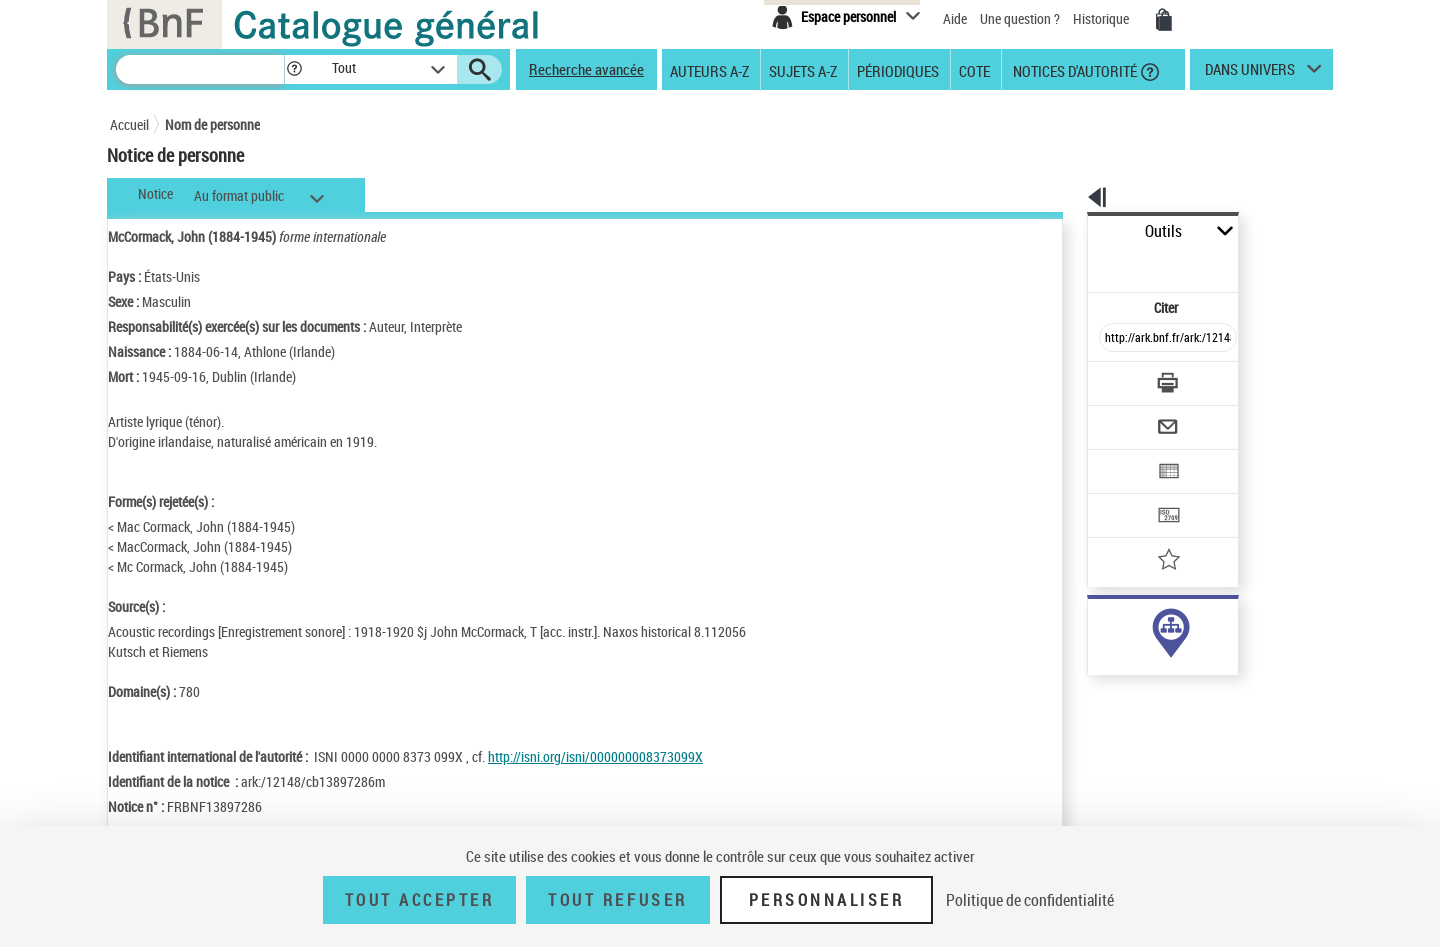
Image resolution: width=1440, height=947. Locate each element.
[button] (294, 69)
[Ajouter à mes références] (1124, 495)
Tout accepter (420, 900)
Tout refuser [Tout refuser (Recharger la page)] (617, 900)
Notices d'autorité (1073, 70)
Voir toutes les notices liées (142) (1147, 689)
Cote (974, 70)
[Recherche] (200, 69)
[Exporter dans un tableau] (1126, 417)
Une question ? (1020, 18)
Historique (1102, 18)
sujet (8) (1090, 648)
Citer (1080, 263)
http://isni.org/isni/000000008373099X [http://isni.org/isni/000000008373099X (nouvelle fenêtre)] (595, 756)
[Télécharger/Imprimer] (1115, 339)
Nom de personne (212, 124)
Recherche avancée (586, 69)
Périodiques (898, 70)
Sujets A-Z (803, 70)
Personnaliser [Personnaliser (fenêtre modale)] (827, 900)
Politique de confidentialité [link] (1030, 900)
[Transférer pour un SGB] (1120, 456)
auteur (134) (1101, 628)
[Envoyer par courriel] (1111, 378)
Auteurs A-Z (709, 70)
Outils (1065, 231)
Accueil (129, 124)
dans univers (1250, 74)
